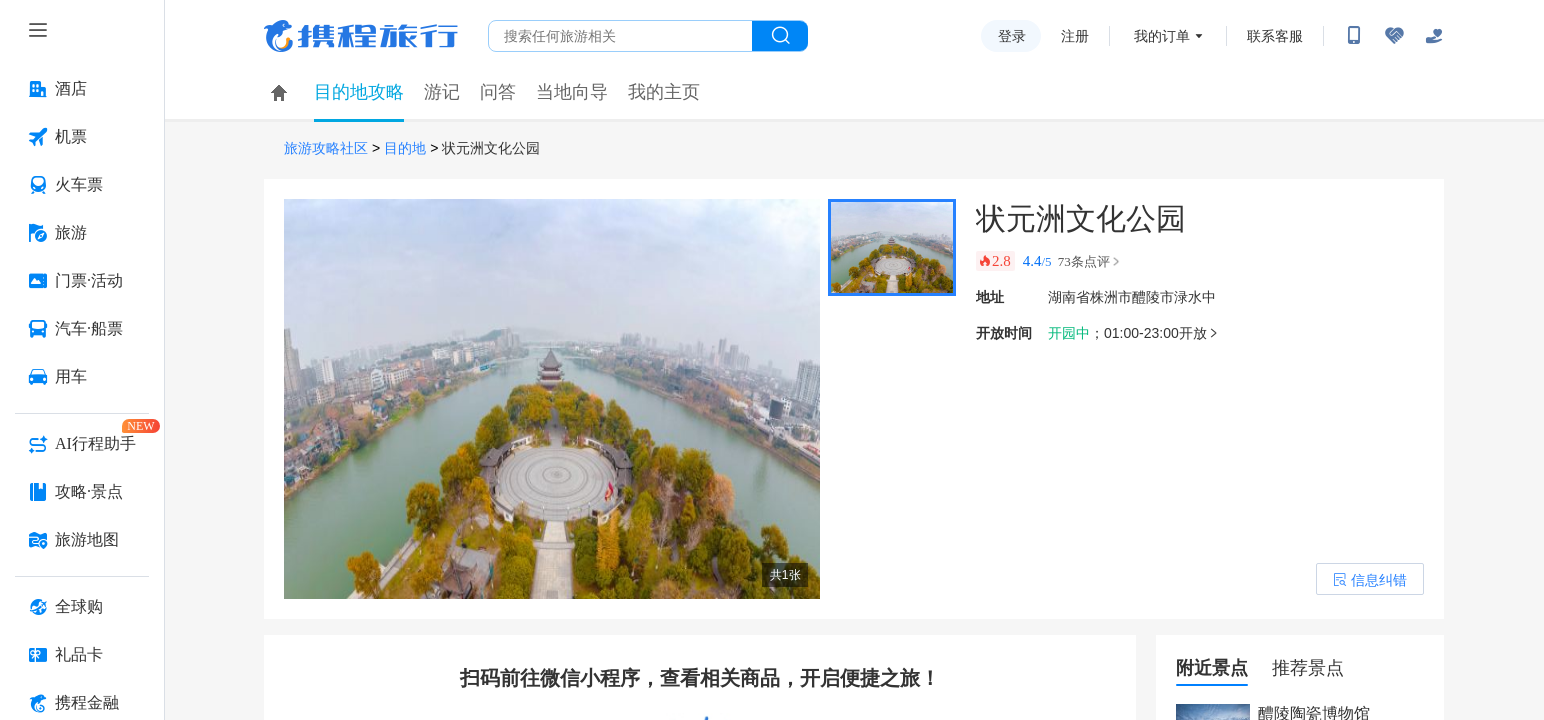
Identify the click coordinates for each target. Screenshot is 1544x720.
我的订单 (1162, 36)
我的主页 (664, 92)
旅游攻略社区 (326, 148)
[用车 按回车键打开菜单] (82, 377)
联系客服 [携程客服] (1275, 36)
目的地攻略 (359, 92)
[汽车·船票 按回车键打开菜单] (82, 329)
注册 (1075, 36)
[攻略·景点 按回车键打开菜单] (82, 492)
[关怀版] (1434, 36)
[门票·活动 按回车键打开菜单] (82, 281)
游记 (442, 92)
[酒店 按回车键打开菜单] (82, 89)
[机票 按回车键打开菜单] (82, 137)
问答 (498, 92)
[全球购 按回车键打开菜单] (82, 607)
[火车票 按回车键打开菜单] (82, 185)
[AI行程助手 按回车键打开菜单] (82, 444)
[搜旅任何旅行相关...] (620, 36)
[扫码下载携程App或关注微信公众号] (1354, 36)
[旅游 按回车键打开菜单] (82, 233)
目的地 (405, 148)
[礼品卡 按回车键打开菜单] (82, 655)
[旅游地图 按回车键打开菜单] (82, 540)
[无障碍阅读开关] (1394, 36)
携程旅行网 (361, 36)
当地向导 (572, 92)
